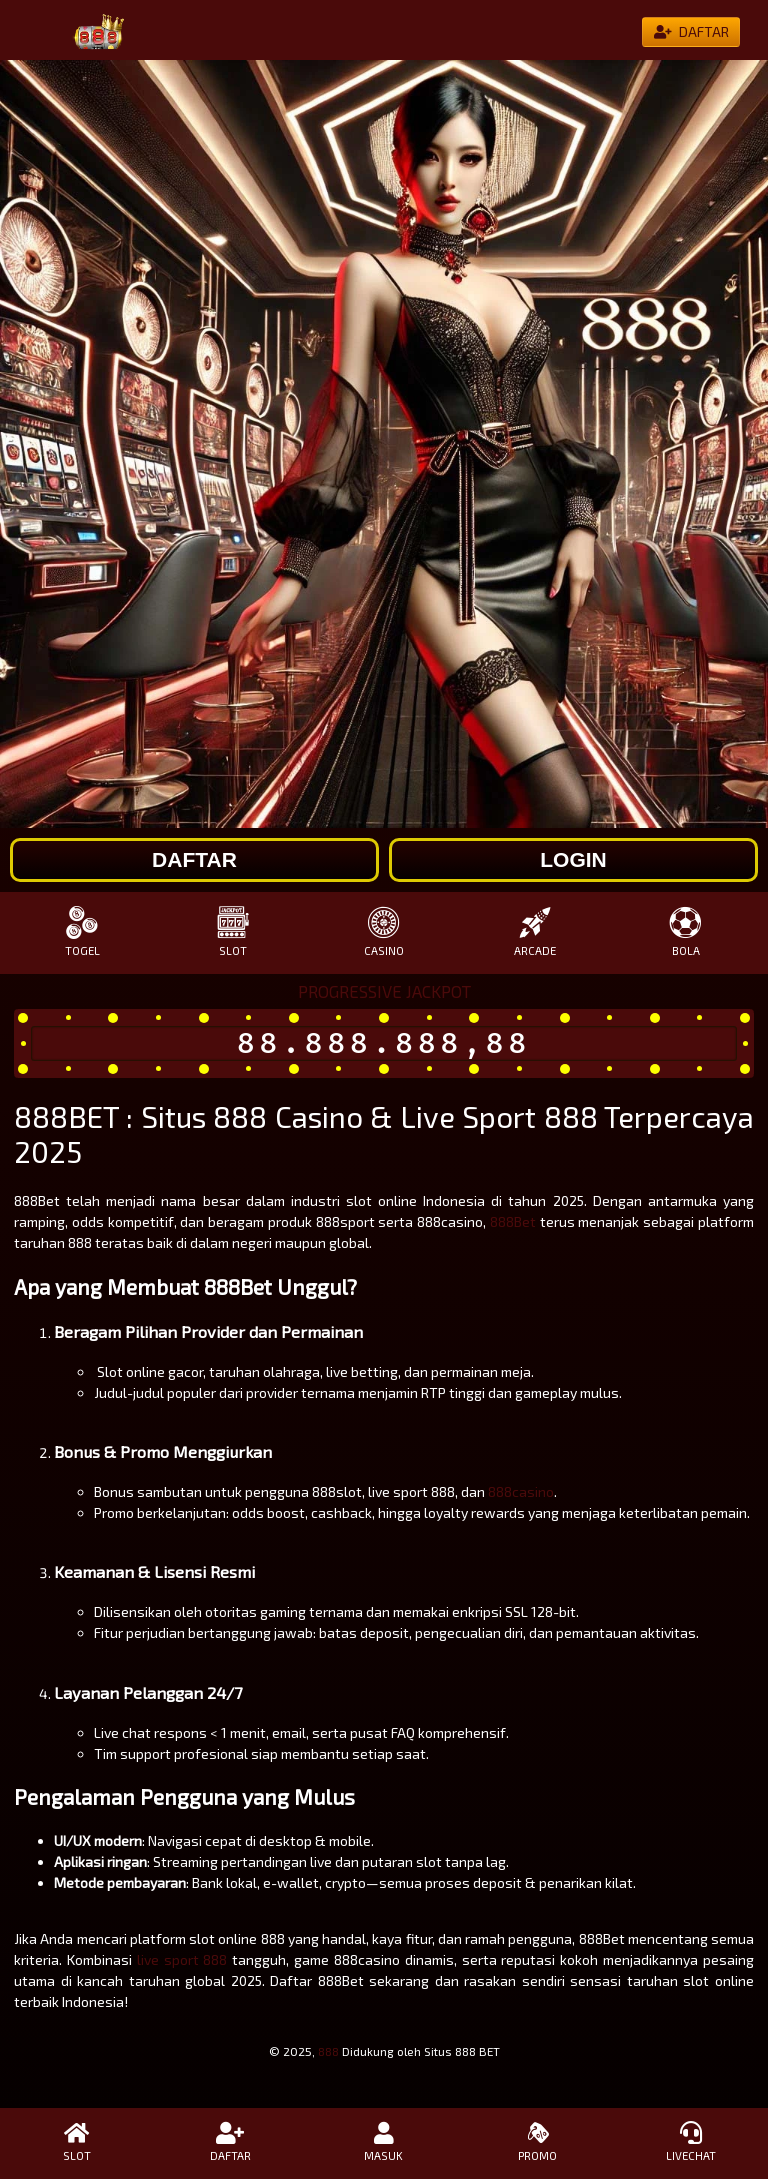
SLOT (233, 931)
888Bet (513, 1221)
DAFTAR (231, 2142)
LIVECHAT (691, 2142)
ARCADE (534, 931)
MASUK (384, 2142)
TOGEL (82, 931)
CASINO (384, 931)
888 (328, 2051)
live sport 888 (182, 1959)
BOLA (685, 931)
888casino (521, 1491)
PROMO (538, 2142)
